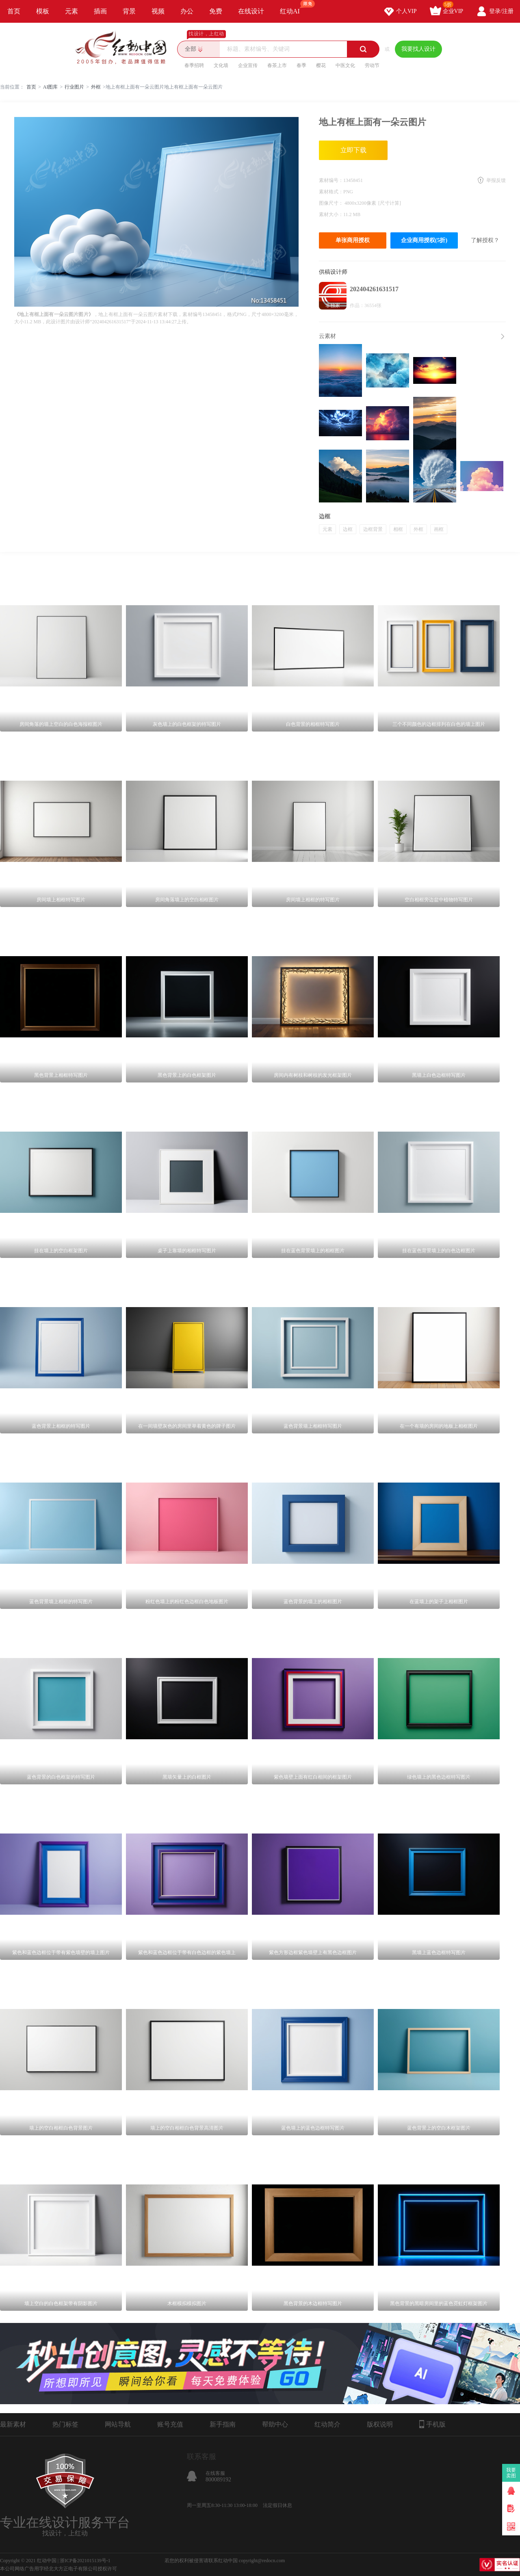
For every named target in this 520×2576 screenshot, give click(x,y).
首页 (13, 11)
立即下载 (353, 150)
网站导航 (118, 2424)
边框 (348, 529)
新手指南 (223, 2424)
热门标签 (65, 2424)
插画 (100, 11)
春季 (301, 65)
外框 (96, 87)
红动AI (293, 7)
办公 (186, 11)
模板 (42, 11)
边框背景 (373, 529)
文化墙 (221, 65)
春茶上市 (277, 65)
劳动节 (372, 65)
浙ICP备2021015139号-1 (85, 2560)
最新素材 (13, 2424)
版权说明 (380, 2424)
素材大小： (331, 214)
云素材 (327, 336)
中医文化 (345, 65)
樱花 (321, 65)
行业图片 (74, 87)
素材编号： (331, 180)
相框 (398, 529)
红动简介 (327, 2424)
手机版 (432, 2424)
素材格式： (331, 192)
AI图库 (50, 87)
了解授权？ (485, 240)
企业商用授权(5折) (424, 240)
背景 (129, 11)
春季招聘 (194, 65)
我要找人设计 (418, 49)
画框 (439, 529)
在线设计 (251, 11)
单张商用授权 (353, 240)
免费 (215, 11)
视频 (158, 11)
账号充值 (170, 2424)
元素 (71, 11)
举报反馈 (496, 180)
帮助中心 (275, 2424)
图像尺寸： (331, 203)
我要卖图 (511, 2473)
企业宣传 (248, 65)
